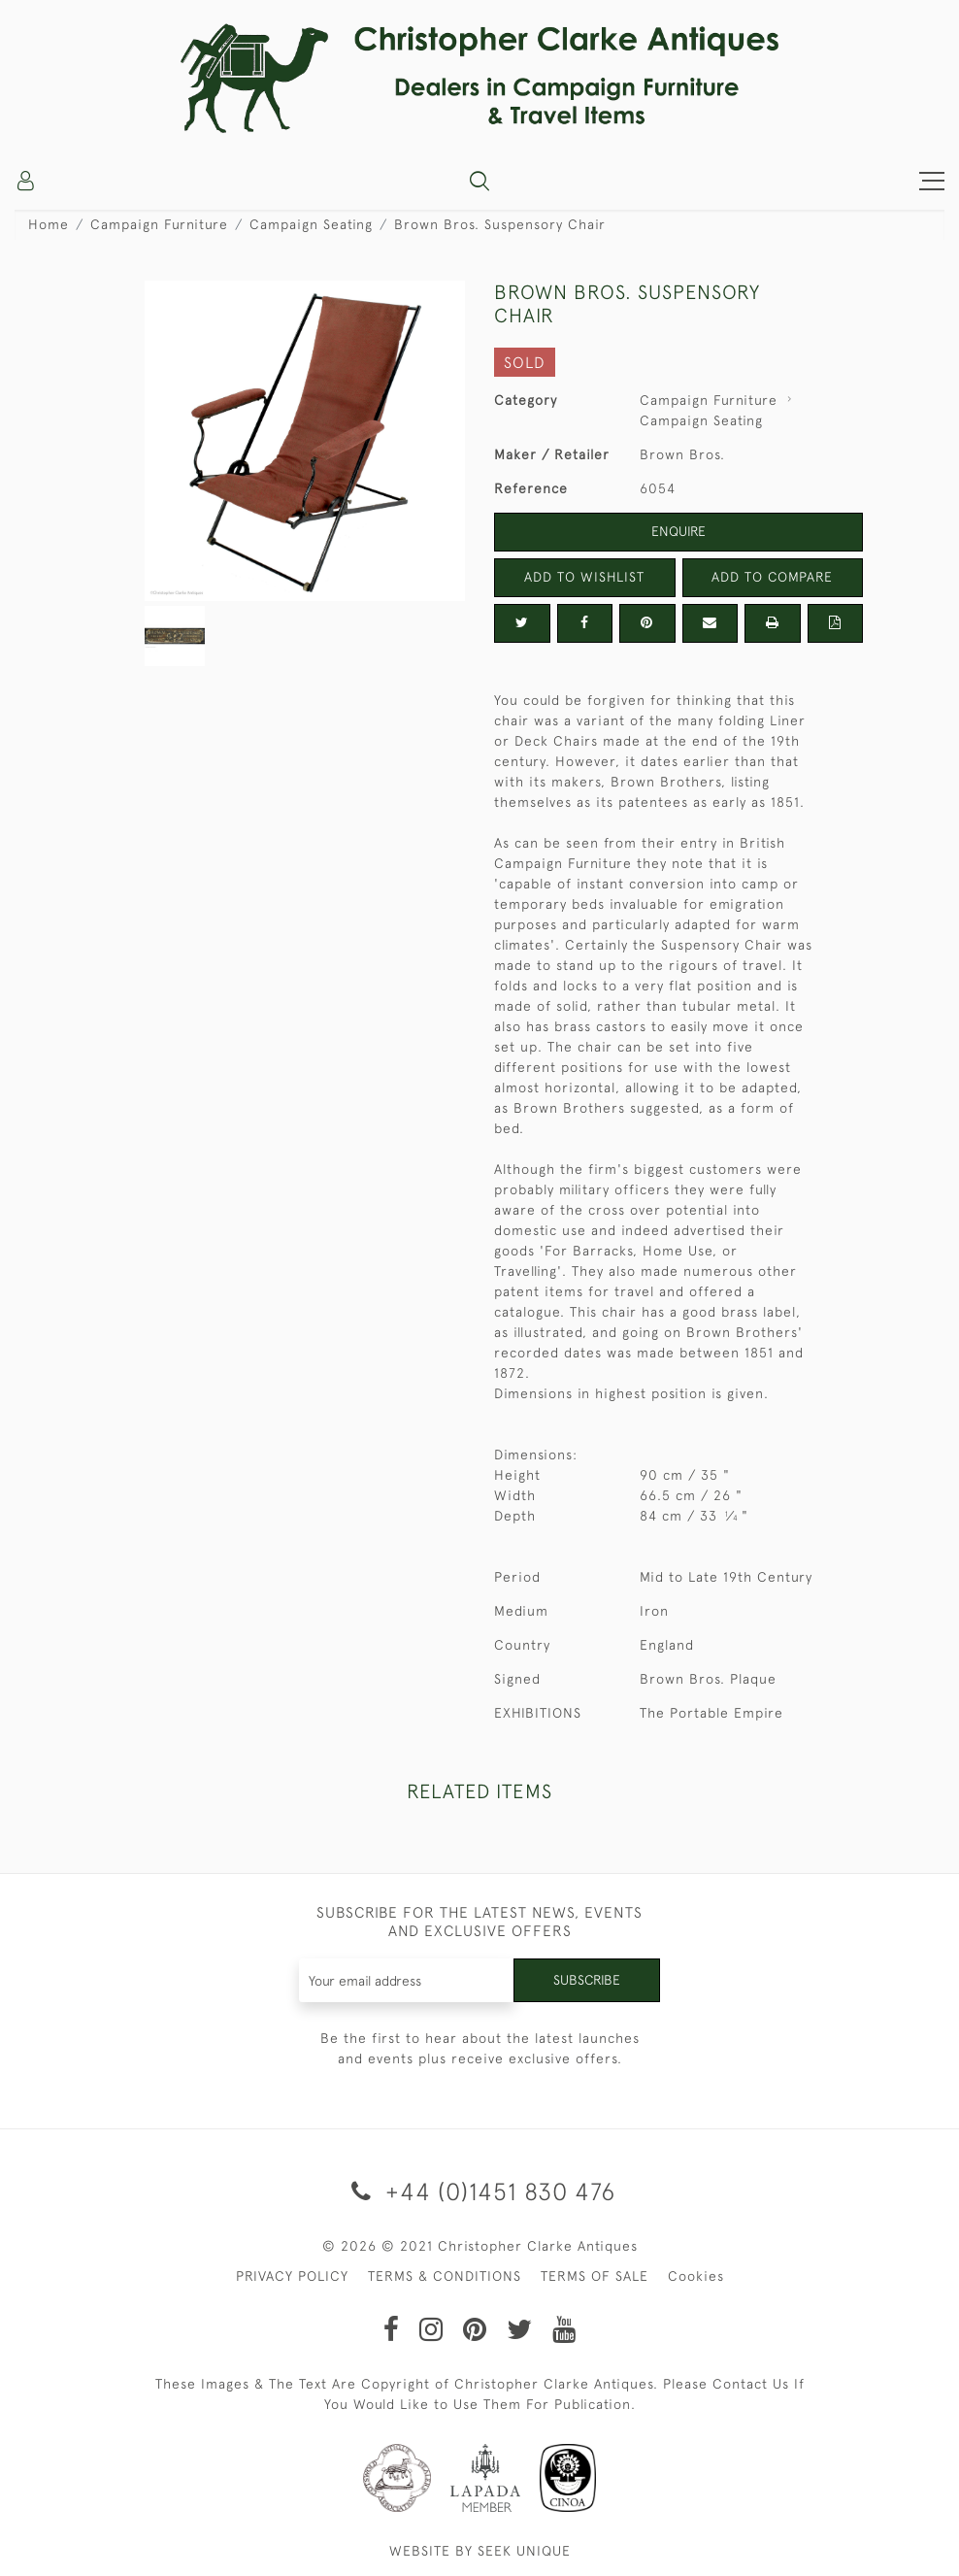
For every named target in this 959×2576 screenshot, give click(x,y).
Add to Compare (772, 577)
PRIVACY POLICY (292, 2276)
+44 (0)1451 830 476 (480, 2191)
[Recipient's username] (406, 1980)
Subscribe (586, 1980)
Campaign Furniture (159, 224)
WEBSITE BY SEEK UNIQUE (480, 2551)
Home (48, 224)
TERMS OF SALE (594, 2276)
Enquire (678, 531)
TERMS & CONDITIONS (444, 2276)
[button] (479, 180)
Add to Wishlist (584, 577)
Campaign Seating (311, 224)
